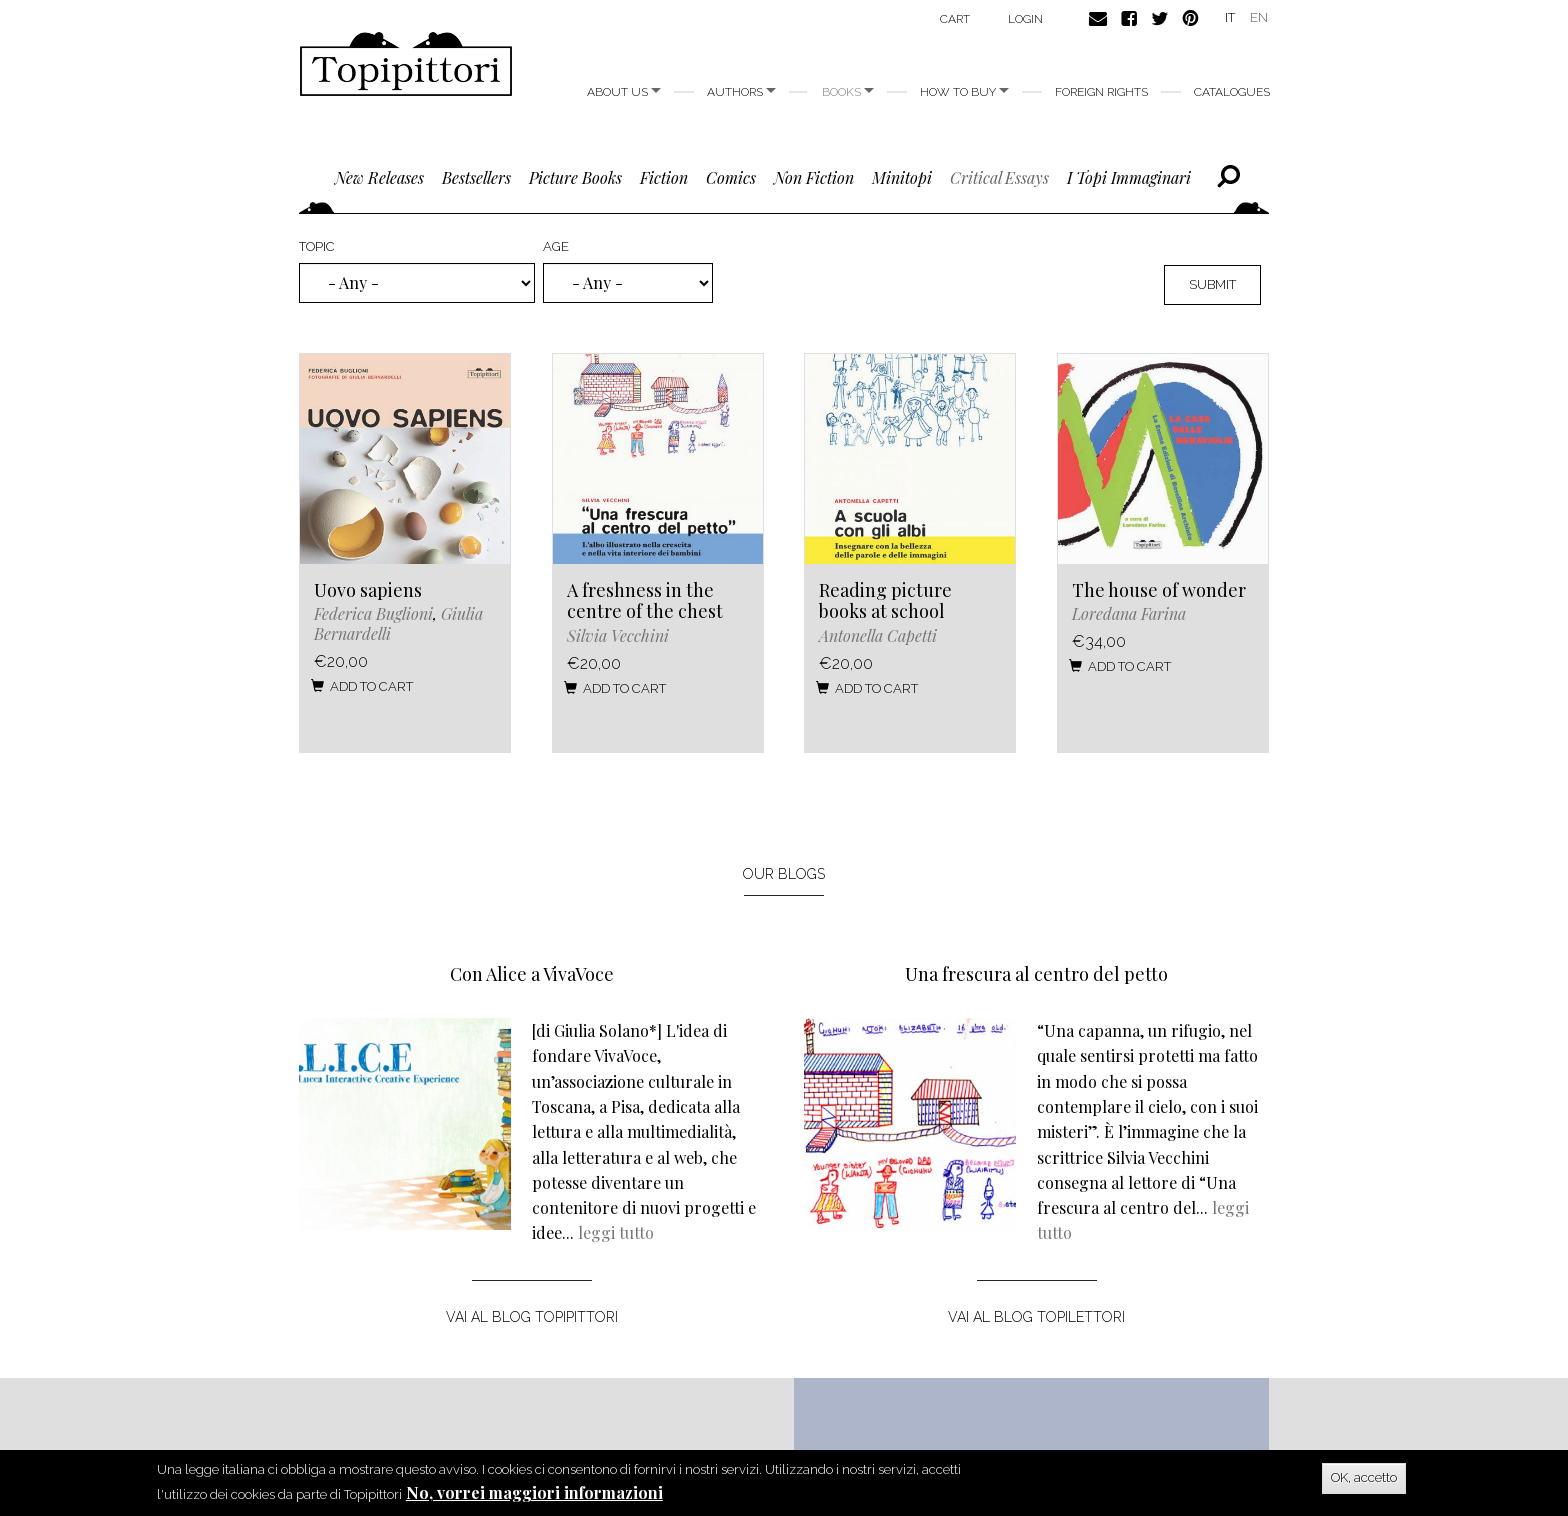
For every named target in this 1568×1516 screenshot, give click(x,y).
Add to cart (362, 686)
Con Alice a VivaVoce (532, 974)
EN (1259, 17)
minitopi (902, 177)
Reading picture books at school (885, 601)
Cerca (1228, 176)
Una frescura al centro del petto (1036, 974)
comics (731, 177)
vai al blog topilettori (1036, 1317)
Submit (1212, 284)
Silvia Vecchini (618, 635)
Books (848, 92)
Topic (317, 246)
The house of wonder (1159, 590)
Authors (741, 92)
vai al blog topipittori (532, 1317)
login (1025, 19)
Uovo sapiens (368, 590)
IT (1230, 17)
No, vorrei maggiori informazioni (534, 1493)
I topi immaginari (1129, 177)
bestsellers (476, 177)
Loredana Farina (1129, 613)
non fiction (814, 177)
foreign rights (1101, 92)
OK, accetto (1364, 1478)
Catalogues (1232, 92)
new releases (379, 177)
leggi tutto (616, 1232)
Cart (955, 19)
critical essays (999, 177)
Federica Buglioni (373, 613)
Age (556, 246)
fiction (664, 177)
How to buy (964, 92)
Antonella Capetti (878, 635)
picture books (575, 177)
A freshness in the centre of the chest (645, 601)
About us (624, 92)
